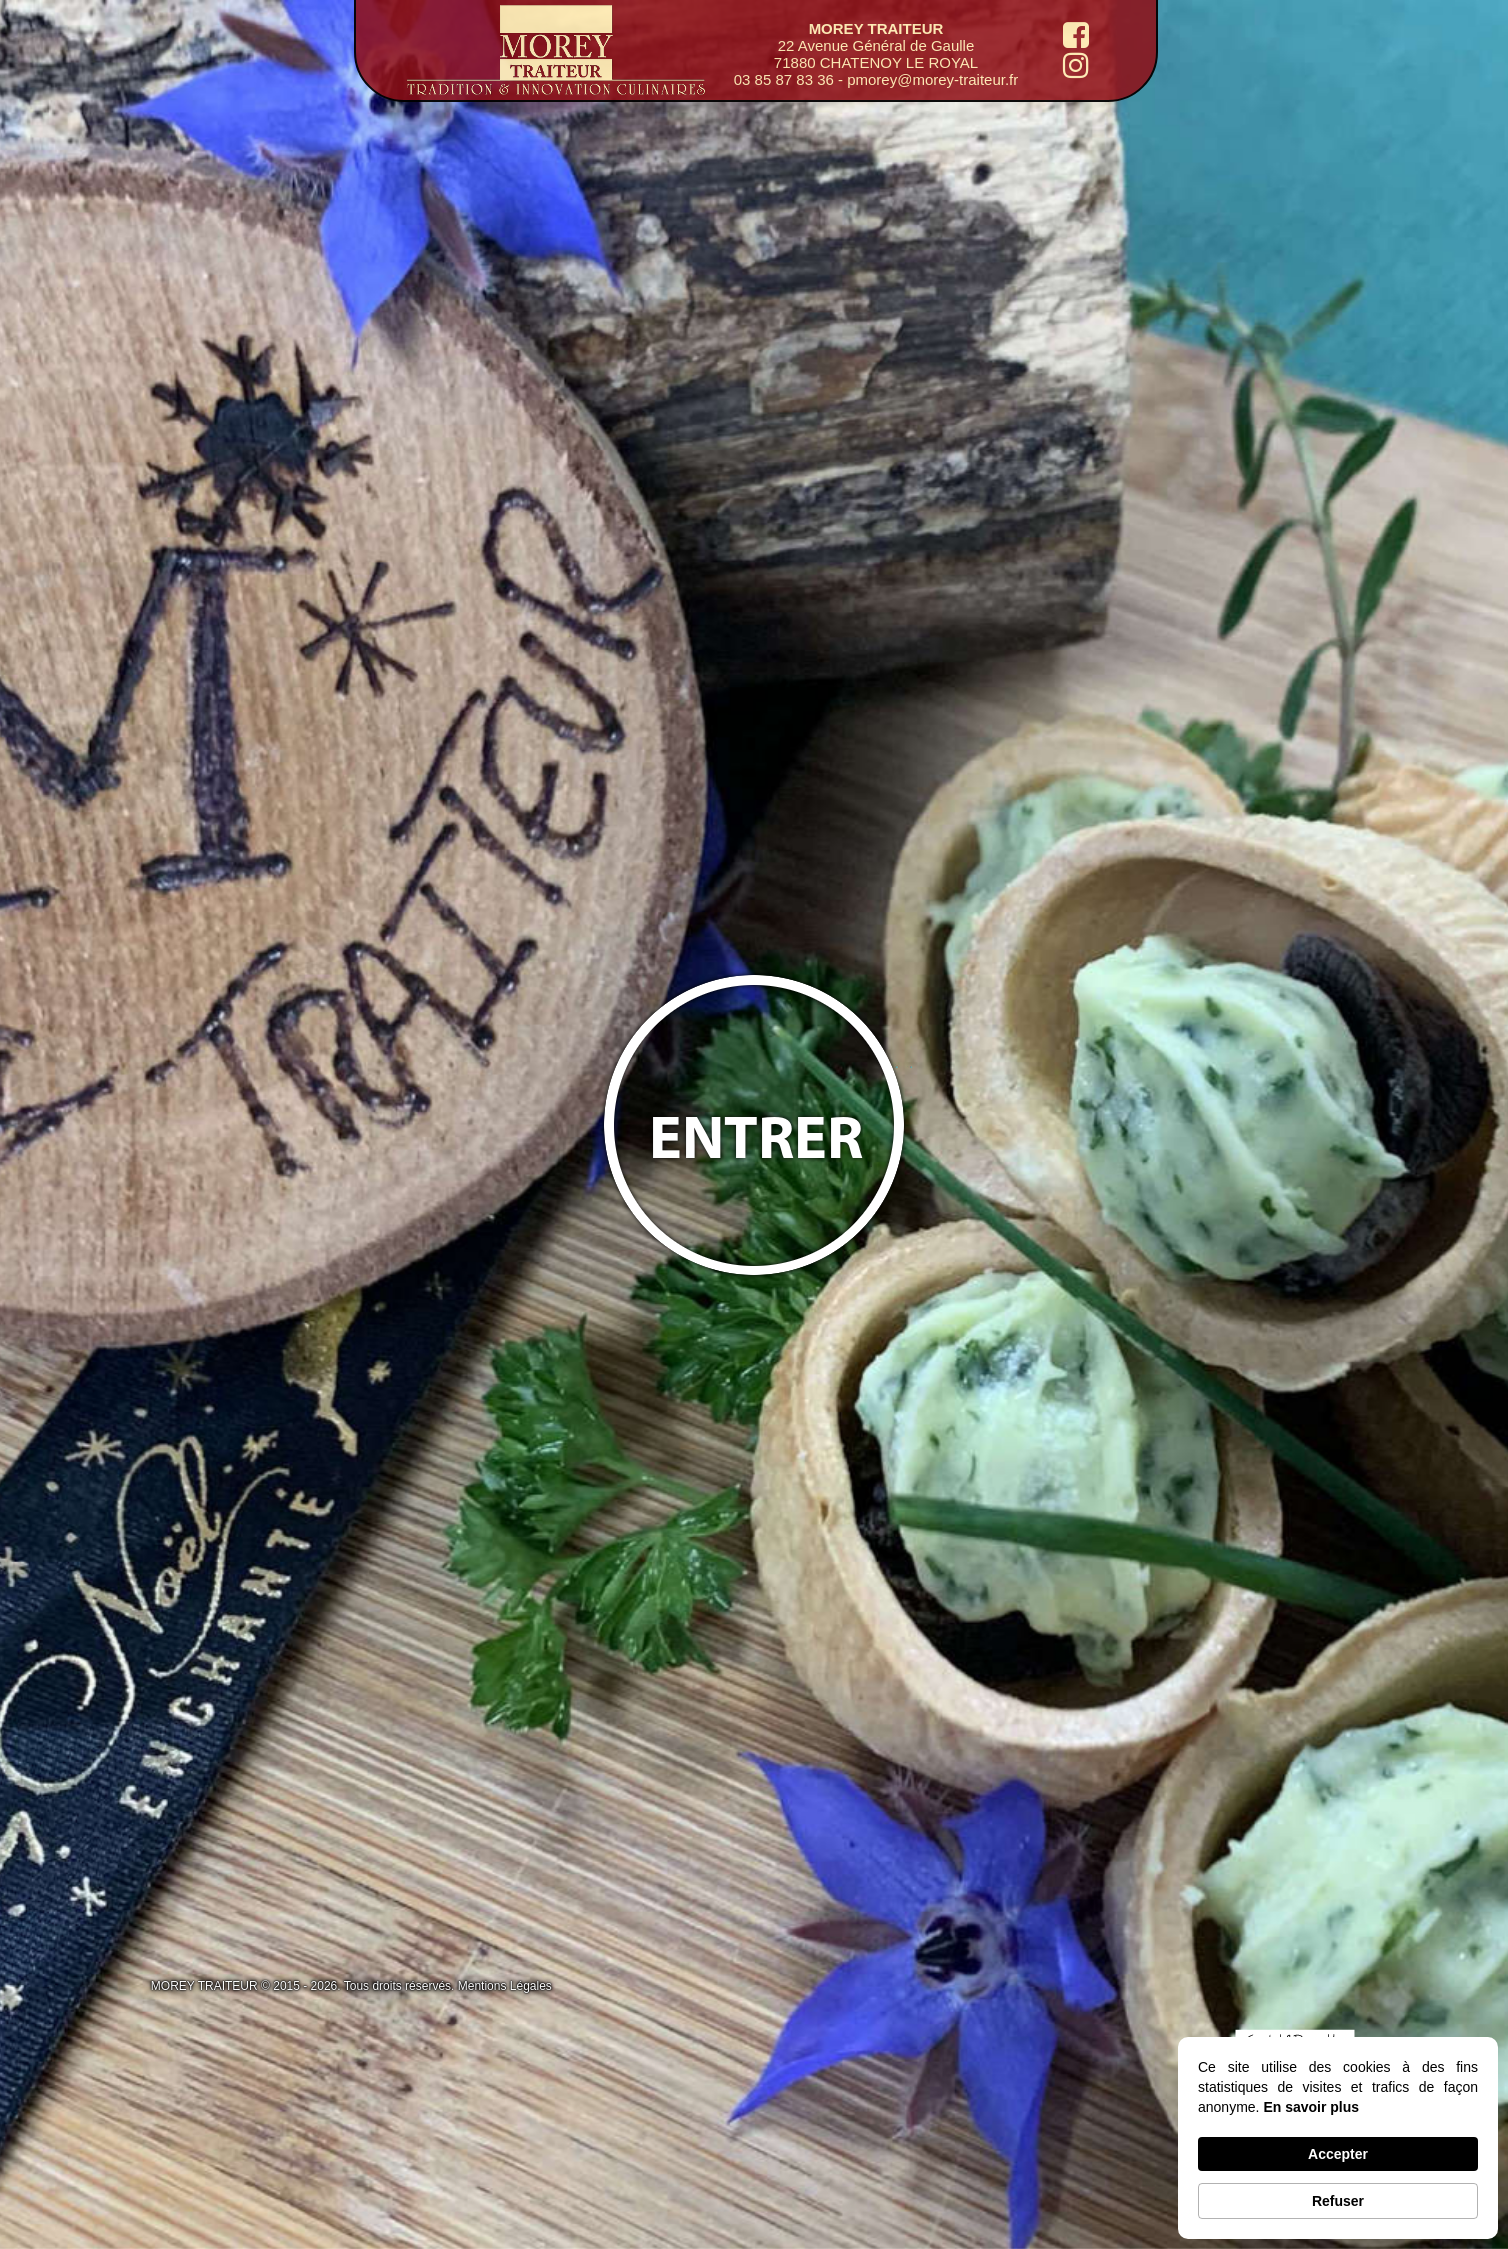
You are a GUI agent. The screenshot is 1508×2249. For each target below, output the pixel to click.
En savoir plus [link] (1311, 2107)
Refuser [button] (1338, 2201)
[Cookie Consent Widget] (1338, 2138)
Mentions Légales (505, 1986)
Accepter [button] (1338, 2154)
